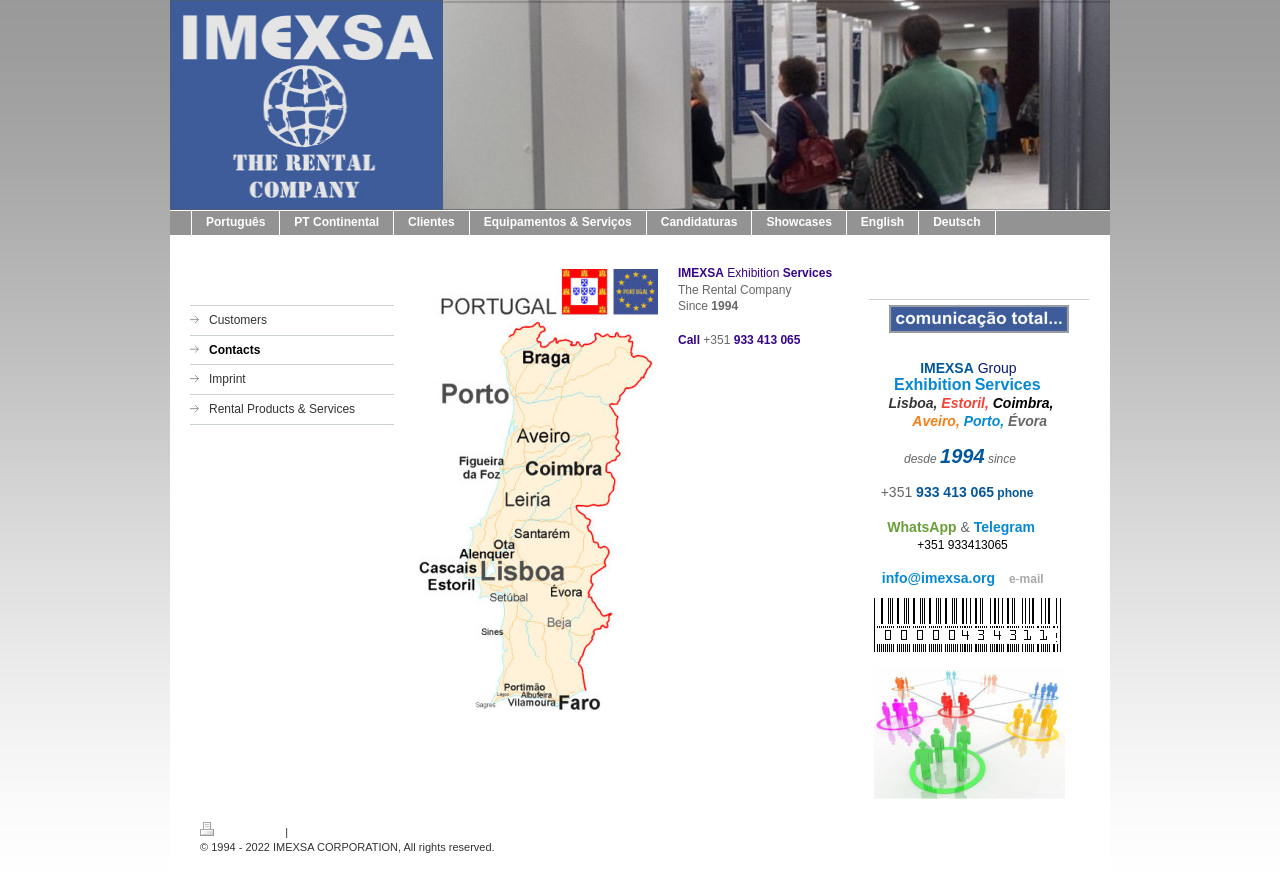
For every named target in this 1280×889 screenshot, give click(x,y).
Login (1066, 829)
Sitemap (311, 832)
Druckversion (241, 832)
